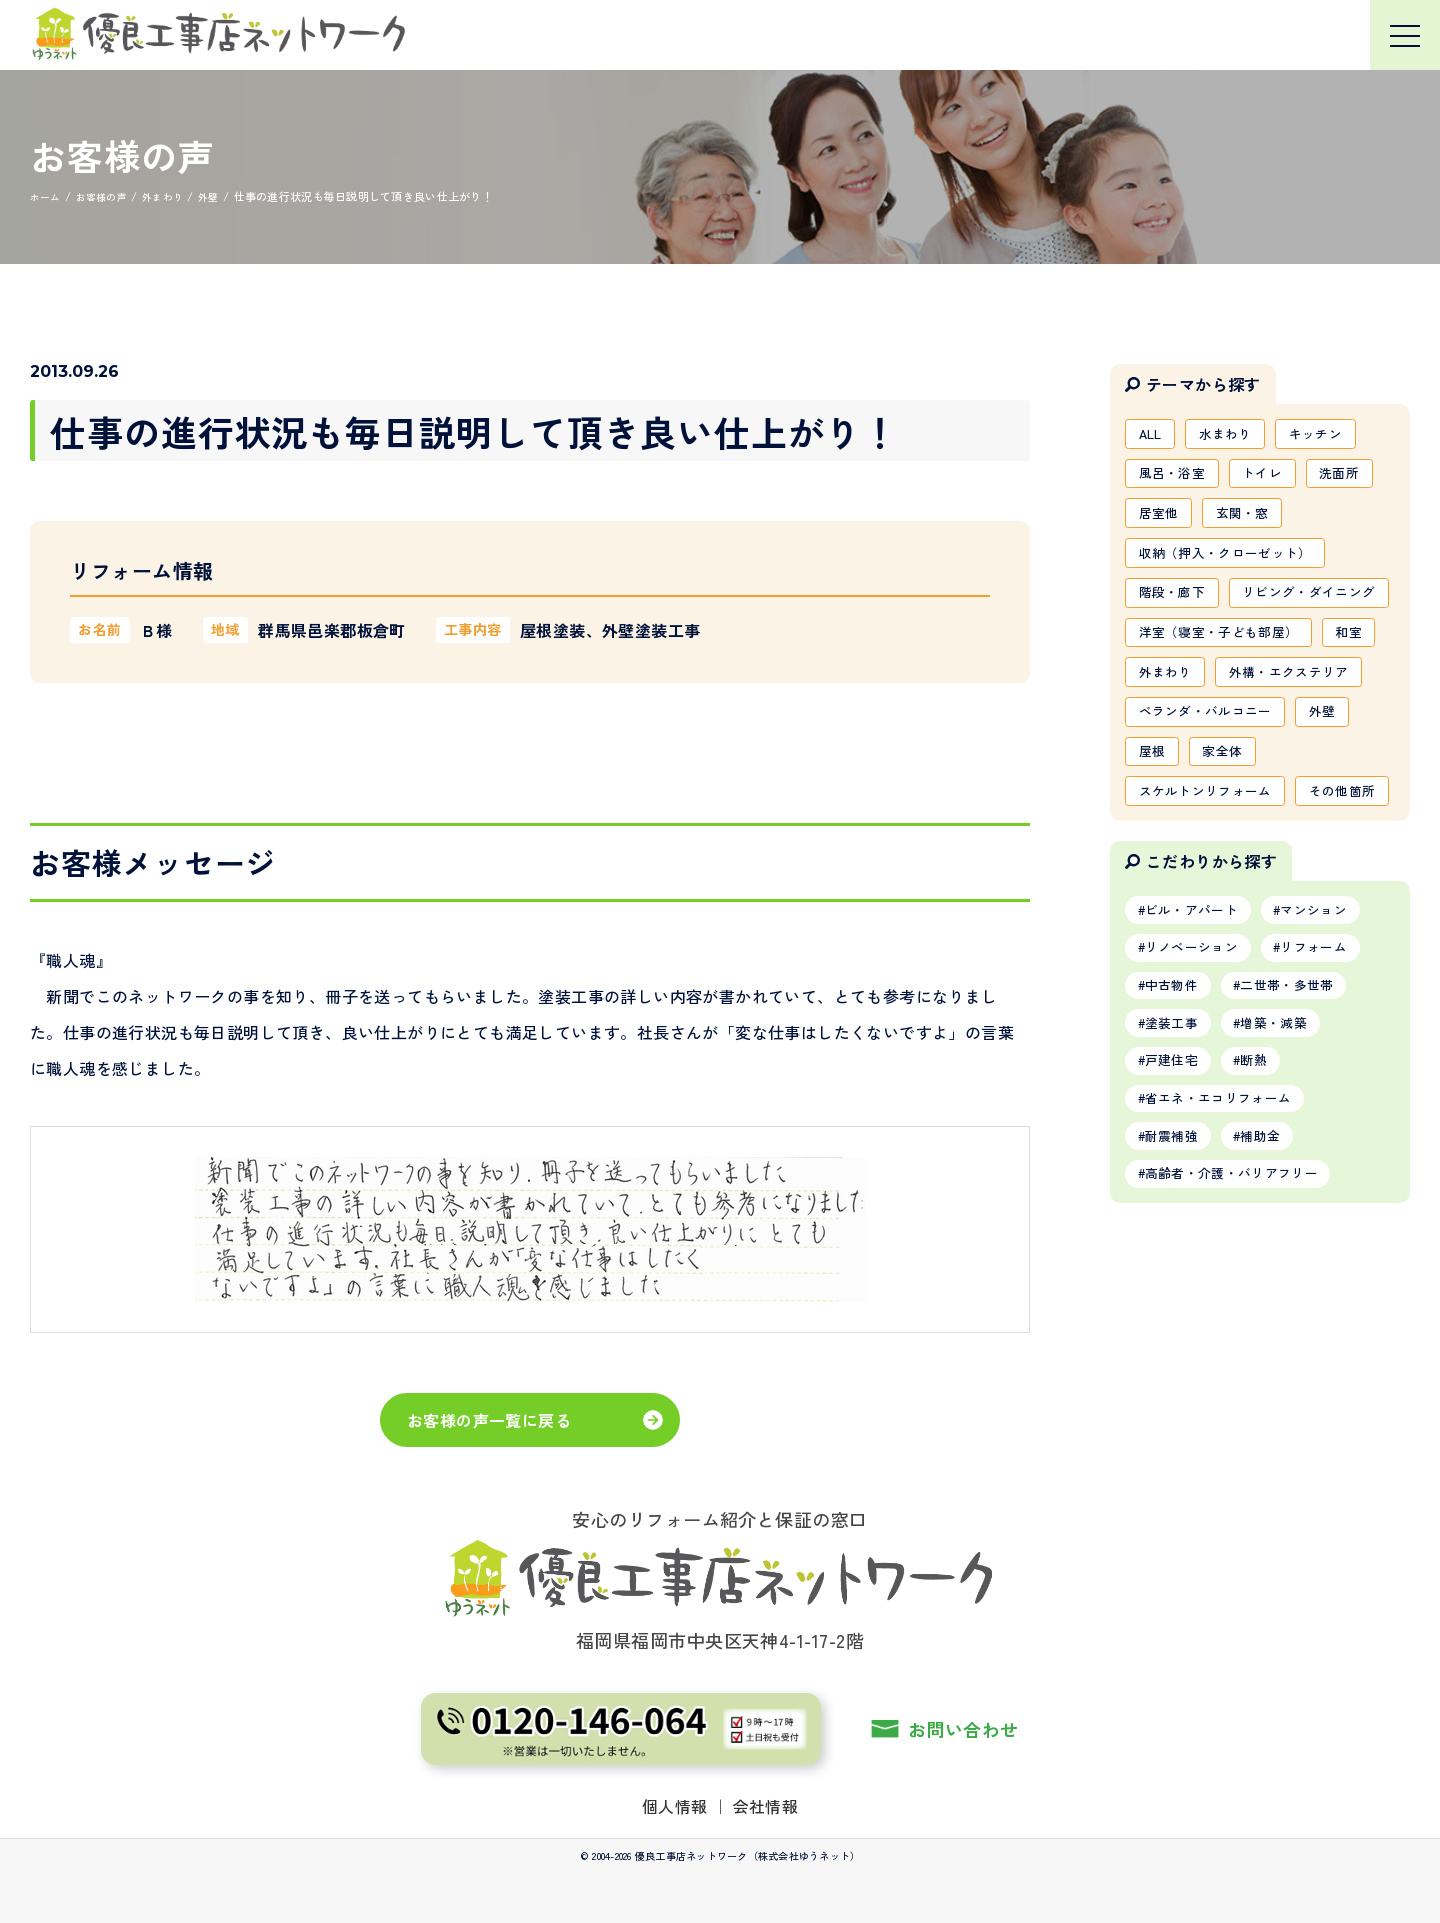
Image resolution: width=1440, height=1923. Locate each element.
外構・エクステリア (1204, 779)
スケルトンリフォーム (1212, 908)
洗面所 (1356, 478)
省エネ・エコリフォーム (1227, 1277)
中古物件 (1176, 1155)
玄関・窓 (1251, 521)
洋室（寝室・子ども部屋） (1226, 693)
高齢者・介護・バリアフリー (1241, 1359)
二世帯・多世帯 (1303, 1155)
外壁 (1338, 822)
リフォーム (1332, 1114)
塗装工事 (1176, 1196)
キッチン (1331, 435)
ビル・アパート (1198, 1073)
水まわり (1234, 435)
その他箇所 (1176, 951)
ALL (1153, 435)
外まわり (1237, 736)
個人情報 (675, 1806)
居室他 (1161, 521)
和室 (1154, 736)
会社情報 (766, 1806)
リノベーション (1198, 1114)
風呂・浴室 (1176, 478)
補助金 (1274, 1318)
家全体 (1230, 865)
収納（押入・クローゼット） (1233, 564)
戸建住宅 (1176, 1237)
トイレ (1273, 478)
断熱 (1267, 1237)
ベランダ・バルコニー (1212, 822)
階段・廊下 (1176, 607)
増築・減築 (1289, 1196)
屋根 (1154, 865)
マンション (1332, 1073)
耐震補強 (1176, 1318)
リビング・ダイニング (1212, 650)
